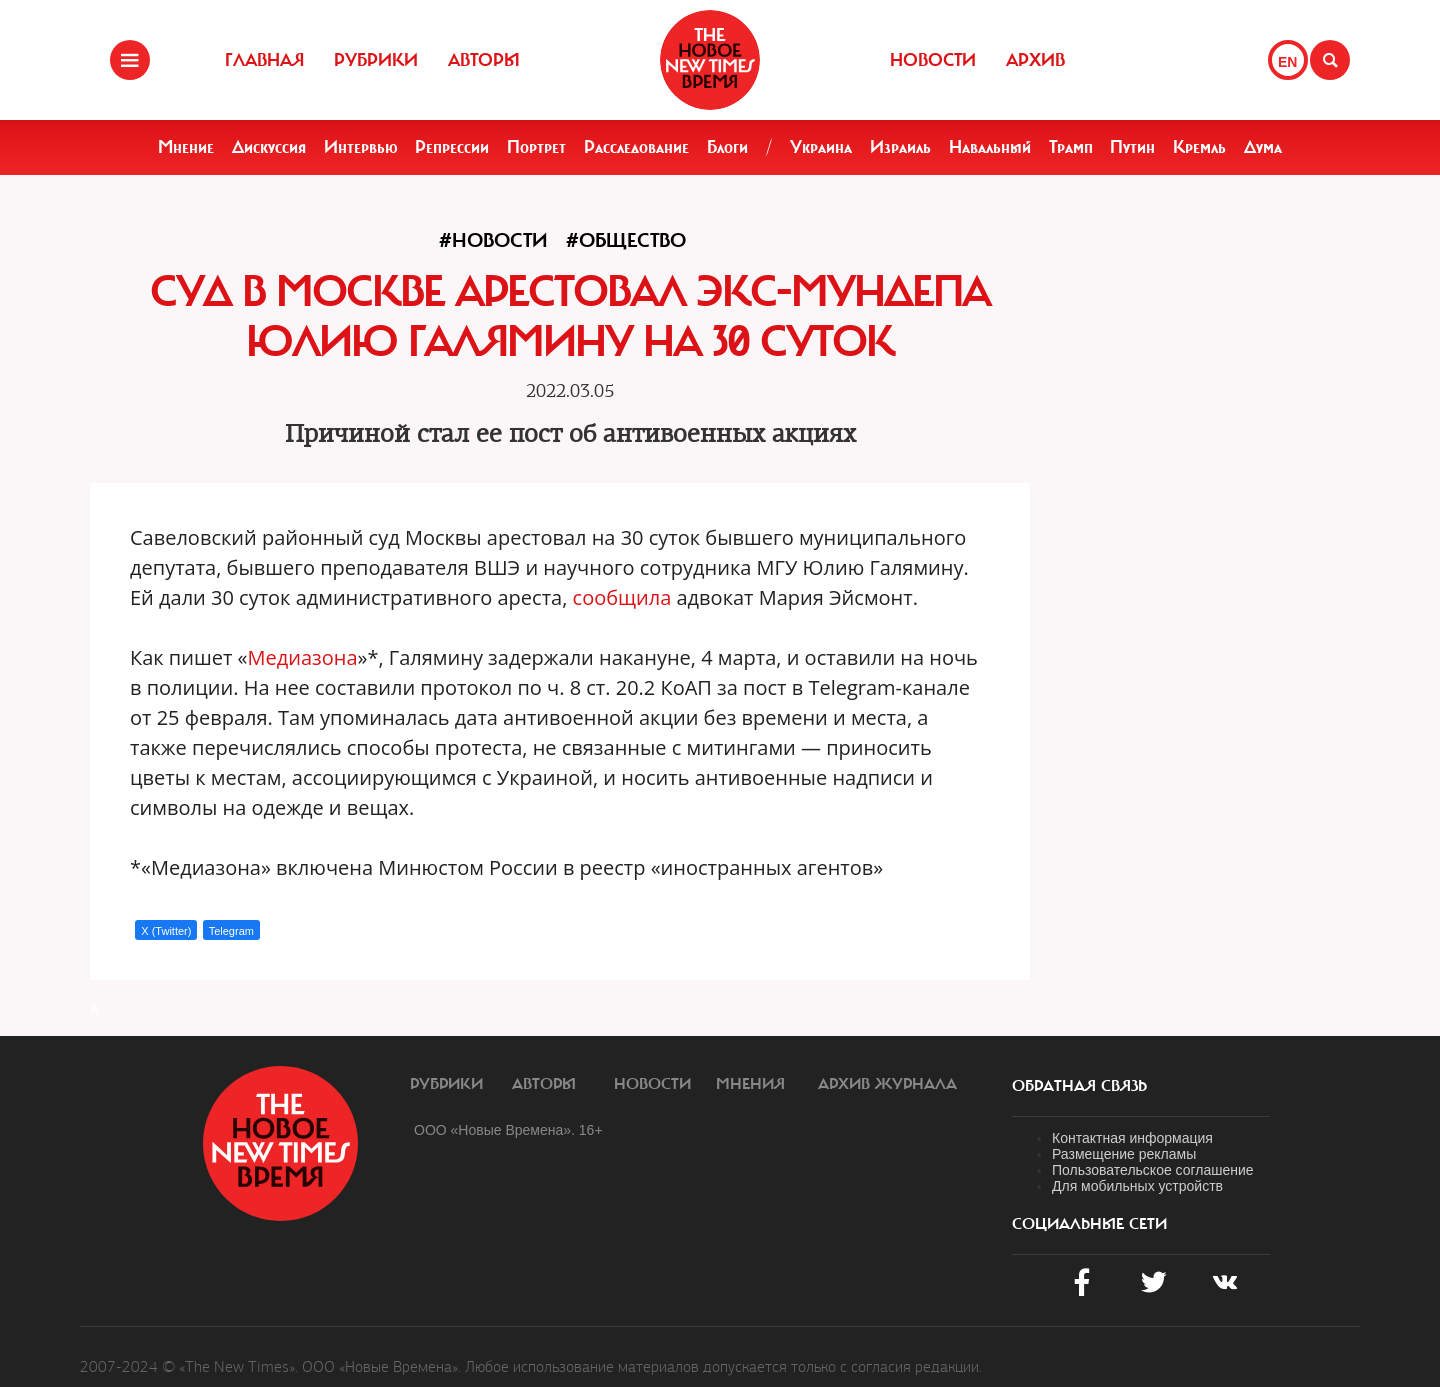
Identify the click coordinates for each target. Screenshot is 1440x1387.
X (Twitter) (166, 931)
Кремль (1199, 147)
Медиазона (303, 657)
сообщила (622, 597)
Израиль (900, 147)
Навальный (990, 147)
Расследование (636, 147)
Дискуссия (269, 147)
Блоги (727, 147)
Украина (821, 147)
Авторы (484, 60)
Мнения (750, 1084)
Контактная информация (1132, 1138)
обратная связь (1079, 1086)
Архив (1035, 60)
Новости (933, 60)
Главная (264, 60)
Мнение (186, 147)
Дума (1263, 147)
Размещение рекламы (1124, 1154)
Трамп (1071, 147)
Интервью (361, 147)
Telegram (231, 931)
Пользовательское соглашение (1153, 1170)
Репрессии (452, 147)
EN (1287, 62)
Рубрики (376, 60)
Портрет (536, 147)
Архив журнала (887, 1084)
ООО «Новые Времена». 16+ (508, 1130)
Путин (1132, 147)
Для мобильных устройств (1137, 1186)
